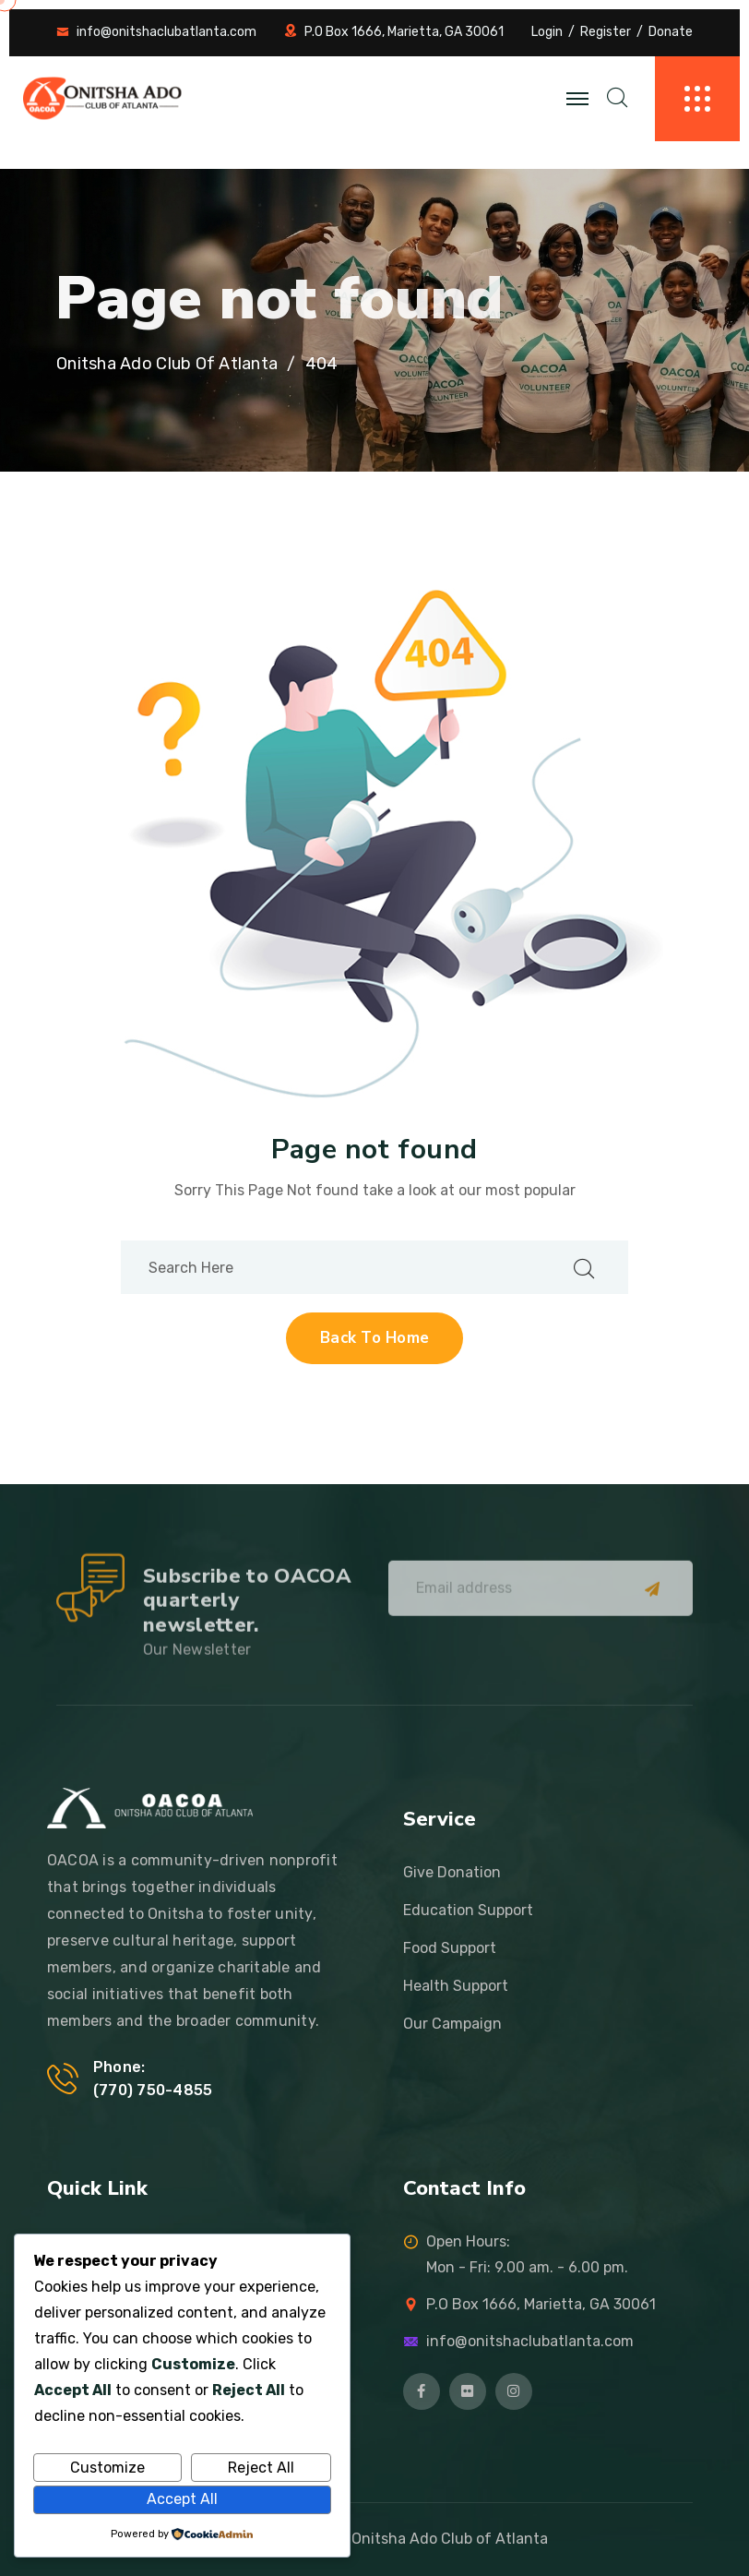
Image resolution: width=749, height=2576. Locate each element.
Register (605, 32)
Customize (107, 2467)
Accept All (182, 2499)
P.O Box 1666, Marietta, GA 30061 (404, 32)
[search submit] (583, 1267)
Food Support (449, 1948)
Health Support (455, 1986)
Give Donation (452, 1872)
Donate (670, 32)
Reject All (261, 2467)
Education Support (468, 1910)
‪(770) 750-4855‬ (152, 2090)
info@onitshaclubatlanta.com (166, 32)
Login (547, 32)
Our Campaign (452, 2023)
